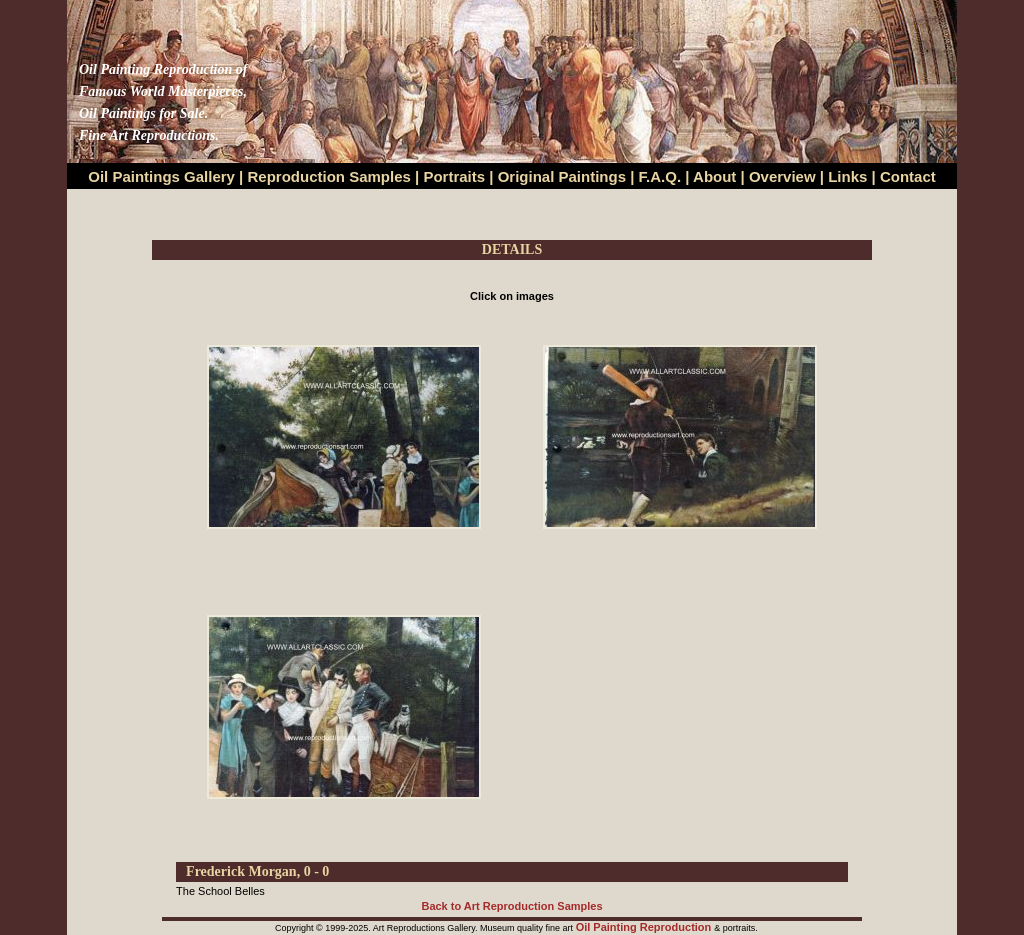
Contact (908, 176)
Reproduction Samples (329, 176)
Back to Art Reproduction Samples (511, 906)
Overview (782, 176)
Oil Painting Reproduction (645, 927)
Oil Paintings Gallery (161, 176)
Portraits (454, 176)
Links (849, 176)
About (714, 176)
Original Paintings (562, 176)
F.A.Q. (660, 176)
